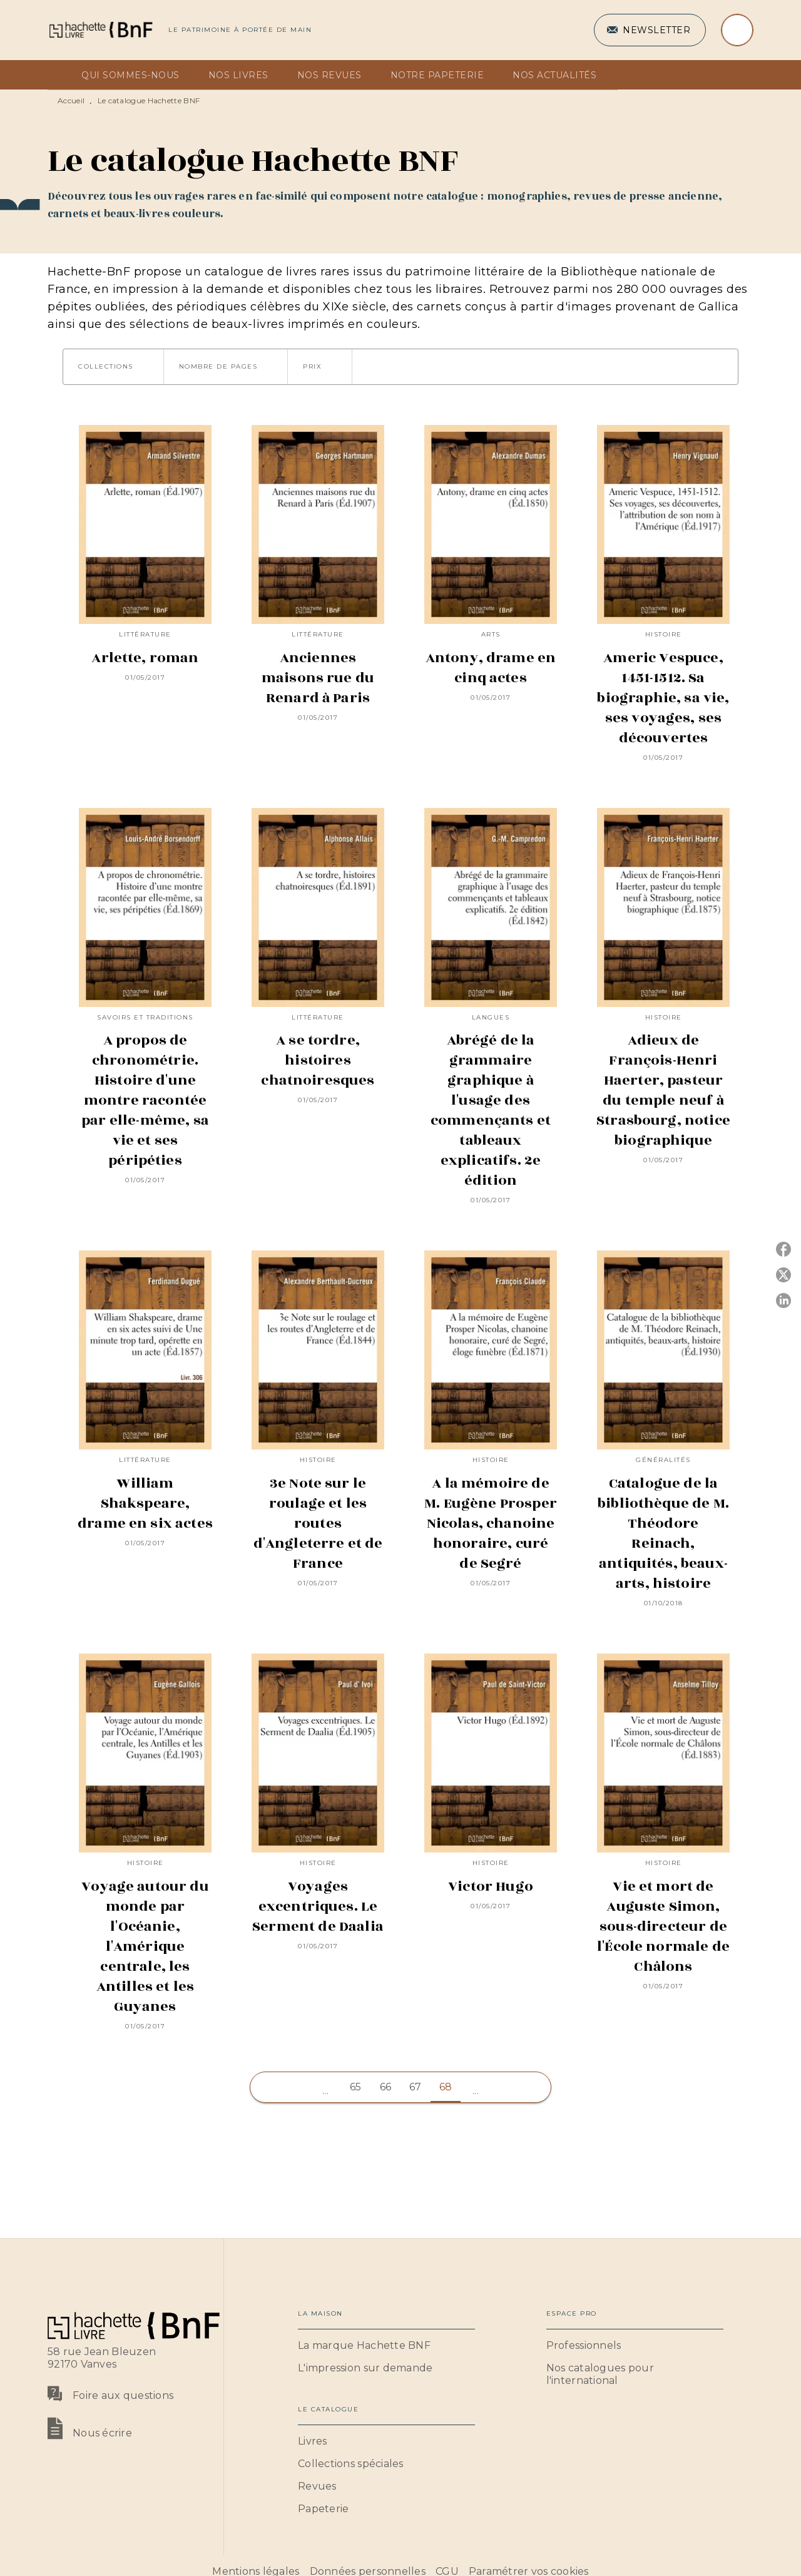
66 (386, 2087)
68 (445, 2087)
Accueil (71, 100)
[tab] (61, 75)
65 (356, 2087)
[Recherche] (737, 30)
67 (415, 2087)
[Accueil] (100, 29)
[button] (650, 30)
